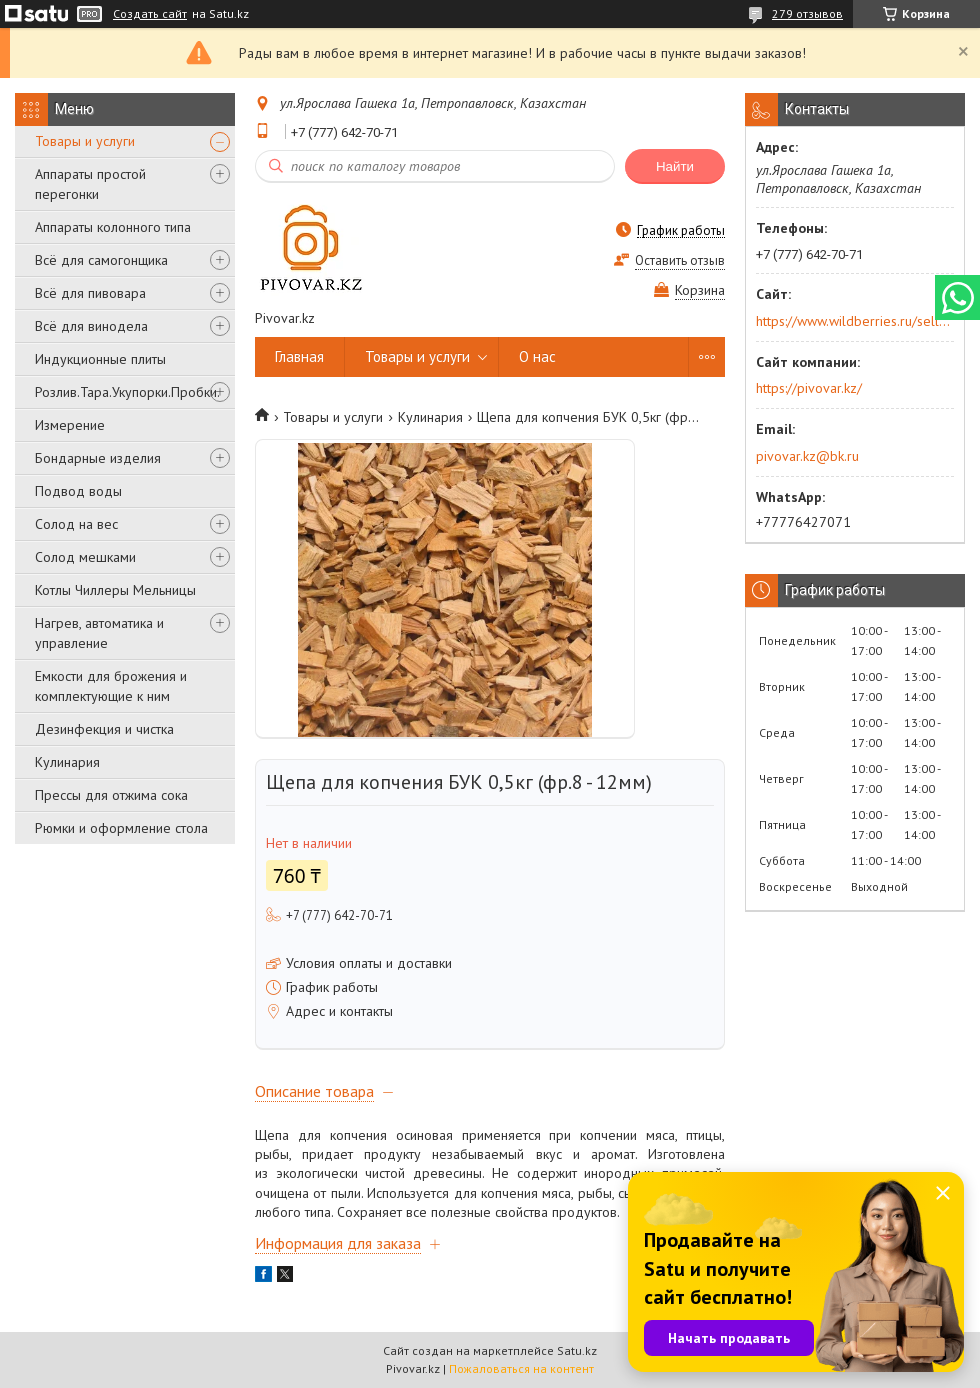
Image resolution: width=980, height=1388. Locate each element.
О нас (537, 356)
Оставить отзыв (680, 260)
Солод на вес (76, 524)
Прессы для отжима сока (111, 795)
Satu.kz (577, 1350)
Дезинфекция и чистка (104, 729)
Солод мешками (85, 557)
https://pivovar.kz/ (809, 388)
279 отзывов (807, 13)
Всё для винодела (91, 326)
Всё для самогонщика (101, 260)
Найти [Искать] (675, 166)
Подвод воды (78, 491)
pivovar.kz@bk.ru (807, 456)
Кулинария (67, 762)
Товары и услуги (85, 141)
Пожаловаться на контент (521, 1368)
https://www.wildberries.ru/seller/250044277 (853, 321)
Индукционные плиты (100, 359)
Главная (299, 356)
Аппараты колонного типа (113, 227)
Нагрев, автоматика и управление (99, 633)
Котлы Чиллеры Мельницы (115, 590)
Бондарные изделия (98, 458)
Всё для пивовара (90, 293)
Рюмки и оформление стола (121, 828)
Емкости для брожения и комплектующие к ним (111, 686)
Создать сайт (150, 14)
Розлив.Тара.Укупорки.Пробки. (127, 392)
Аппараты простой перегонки (90, 184)
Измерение (70, 425)
